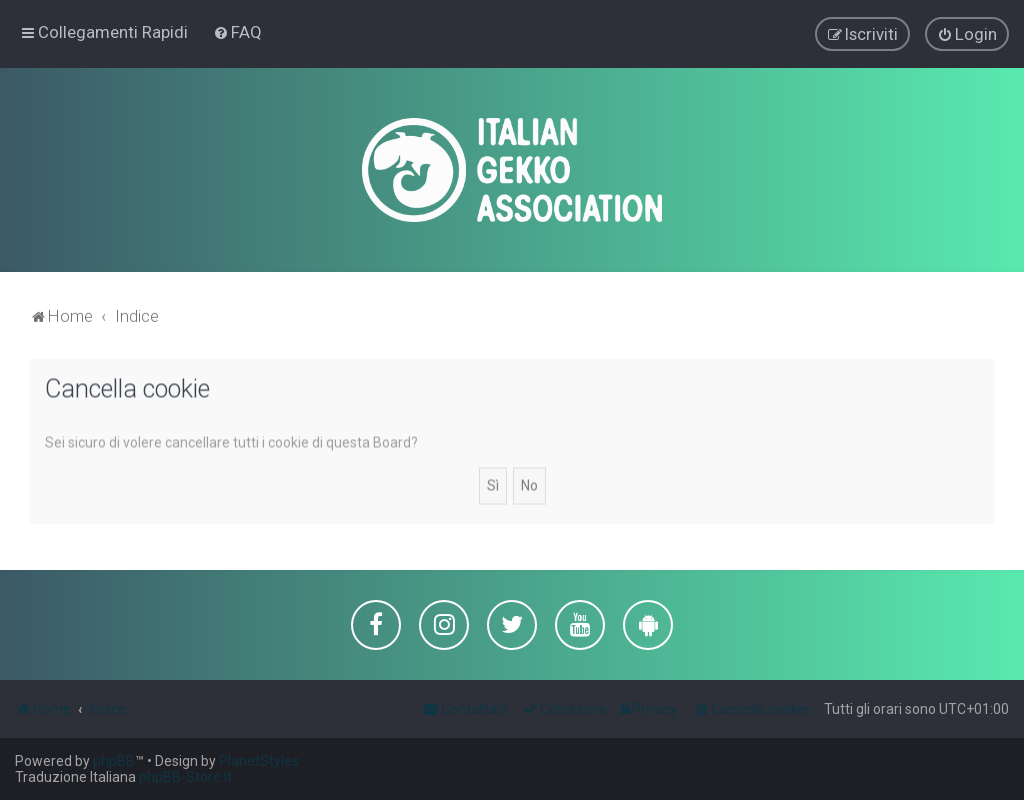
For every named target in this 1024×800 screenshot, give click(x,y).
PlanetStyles (259, 761)
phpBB (114, 761)
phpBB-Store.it (185, 777)
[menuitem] (237, 31)
